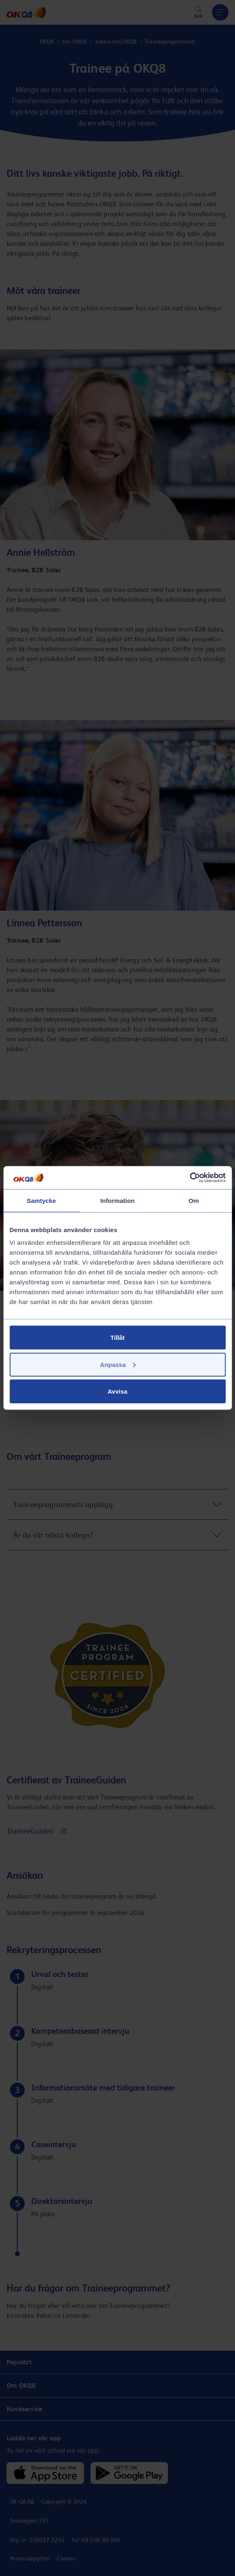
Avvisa (118, 1391)
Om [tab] (193, 1200)
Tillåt (117, 1337)
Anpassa (118, 1364)
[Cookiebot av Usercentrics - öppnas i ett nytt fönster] (190, 1177)
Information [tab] (117, 1200)
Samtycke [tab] (41, 1200)
